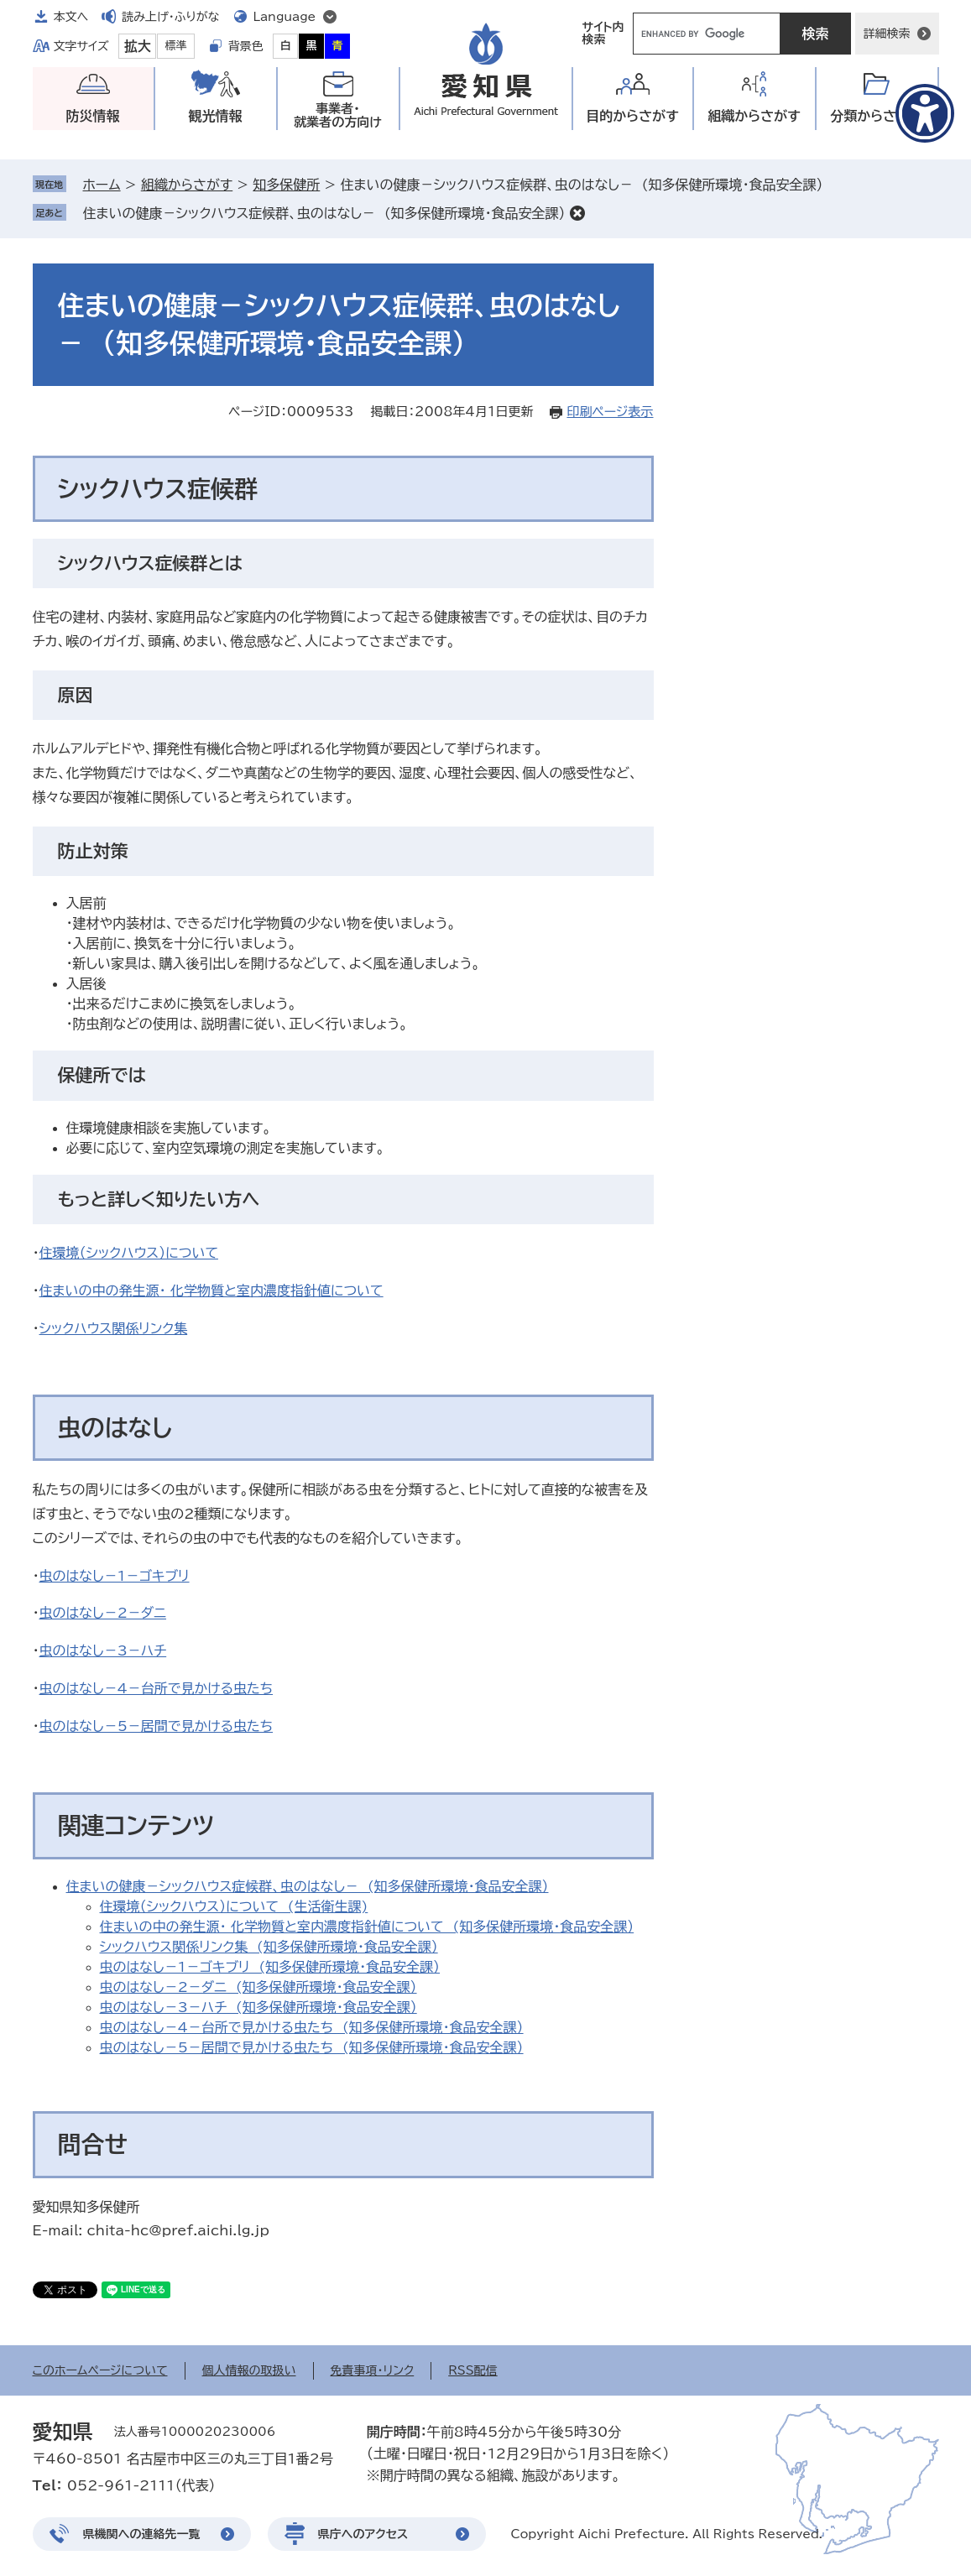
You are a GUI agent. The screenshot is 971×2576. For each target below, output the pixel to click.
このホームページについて (100, 2370)
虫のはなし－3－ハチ (103, 1650)
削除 (577, 213)
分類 (876, 116)
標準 (176, 45)
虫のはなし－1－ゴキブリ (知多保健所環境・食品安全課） (270, 1967)
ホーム (102, 184)
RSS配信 (473, 2370)
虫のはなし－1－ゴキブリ (114, 1576)
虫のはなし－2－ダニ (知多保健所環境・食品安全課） (258, 1987)
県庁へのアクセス (363, 2534)
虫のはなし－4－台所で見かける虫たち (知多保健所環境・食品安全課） (312, 2027)
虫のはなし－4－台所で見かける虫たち (156, 1688)
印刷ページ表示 (609, 411)
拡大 (137, 46)
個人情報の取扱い (249, 2370)
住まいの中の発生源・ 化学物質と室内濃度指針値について (211, 1290)
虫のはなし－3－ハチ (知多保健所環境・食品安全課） (258, 2007)
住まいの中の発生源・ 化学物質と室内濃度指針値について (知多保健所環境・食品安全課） (367, 1926)
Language (284, 17)
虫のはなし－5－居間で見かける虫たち (156, 1726)
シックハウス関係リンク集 (113, 1328)
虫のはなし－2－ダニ (103, 1612)
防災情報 (93, 116)
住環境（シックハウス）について (128, 1252)
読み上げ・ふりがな (170, 17)
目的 (632, 116)
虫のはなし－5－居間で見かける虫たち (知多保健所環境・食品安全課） (312, 2047)
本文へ (71, 17)
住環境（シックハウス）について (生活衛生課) (234, 1906)
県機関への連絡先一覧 (142, 2534)
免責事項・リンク (373, 2370)
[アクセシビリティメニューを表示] (924, 113)
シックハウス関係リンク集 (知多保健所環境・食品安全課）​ (269, 1946)
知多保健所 (286, 184)
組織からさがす (186, 184)
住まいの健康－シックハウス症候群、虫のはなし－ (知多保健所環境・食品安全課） (324, 213)
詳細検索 (887, 33)
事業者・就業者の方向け (338, 115)
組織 (754, 116)
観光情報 (216, 116)
